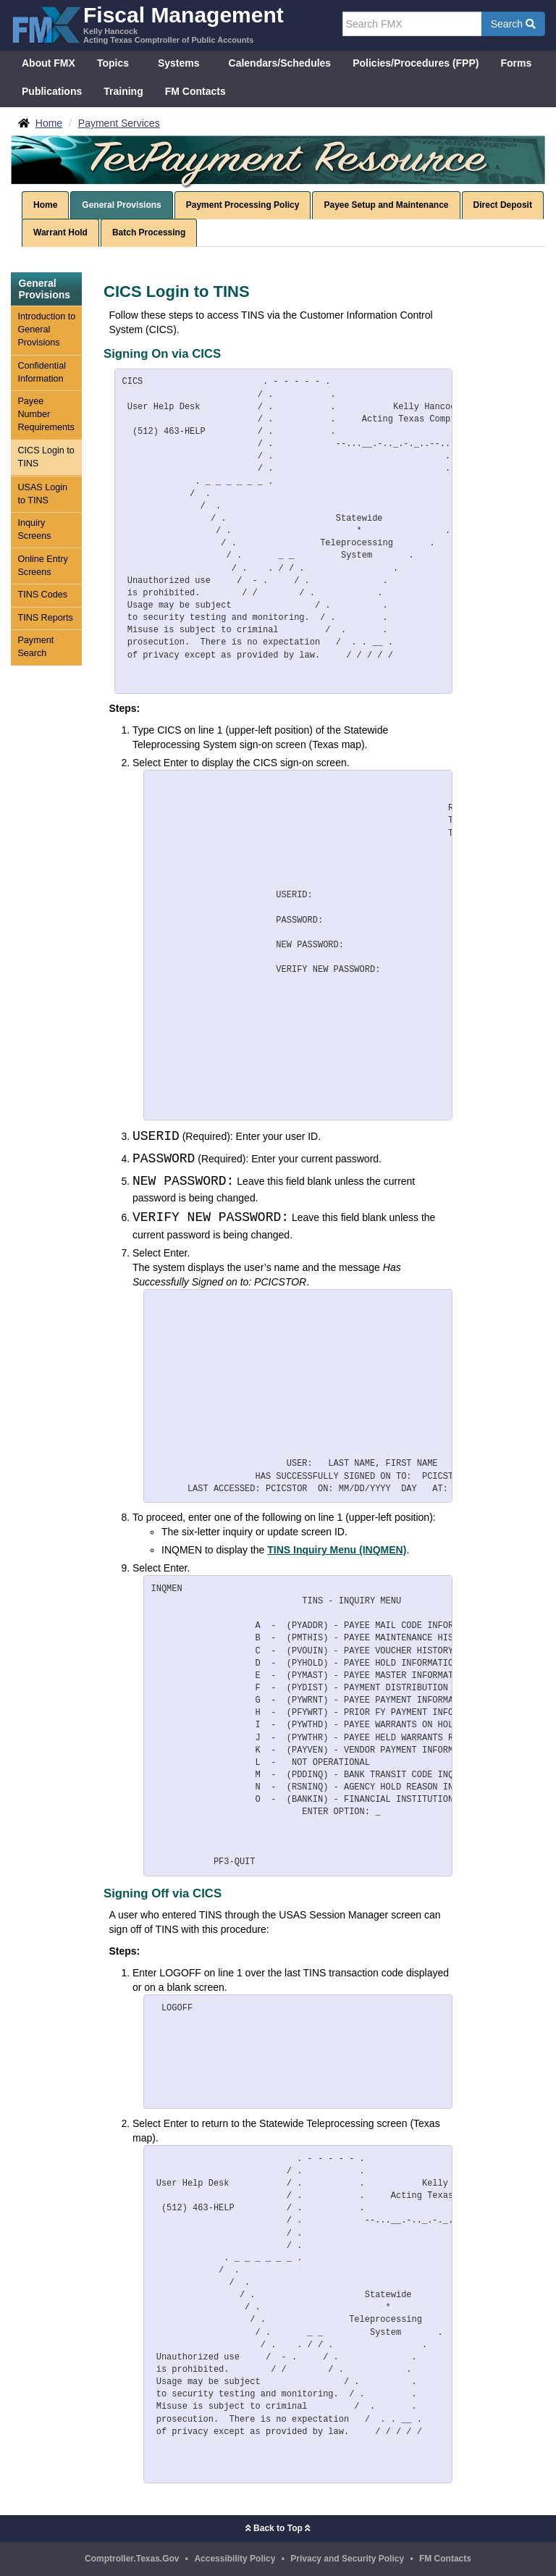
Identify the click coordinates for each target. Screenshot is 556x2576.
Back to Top (278, 2528)
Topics (113, 63)
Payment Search (35, 646)
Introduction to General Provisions (46, 329)
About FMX (48, 63)
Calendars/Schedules (280, 63)
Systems (179, 63)
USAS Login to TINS (42, 493)
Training (123, 91)
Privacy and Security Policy (347, 2559)
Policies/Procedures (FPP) (416, 63)
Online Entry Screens (42, 565)
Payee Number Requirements (45, 414)
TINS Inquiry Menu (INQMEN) (336, 1550)
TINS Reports (44, 618)
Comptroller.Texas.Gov (132, 2559)
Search (513, 24)
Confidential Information (41, 372)
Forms (515, 63)
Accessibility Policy (234, 2559)
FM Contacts (195, 91)
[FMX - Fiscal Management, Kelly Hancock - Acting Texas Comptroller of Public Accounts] (147, 23)
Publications (52, 91)
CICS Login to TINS (45, 457)
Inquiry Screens (34, 529)
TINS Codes (42, 595)
